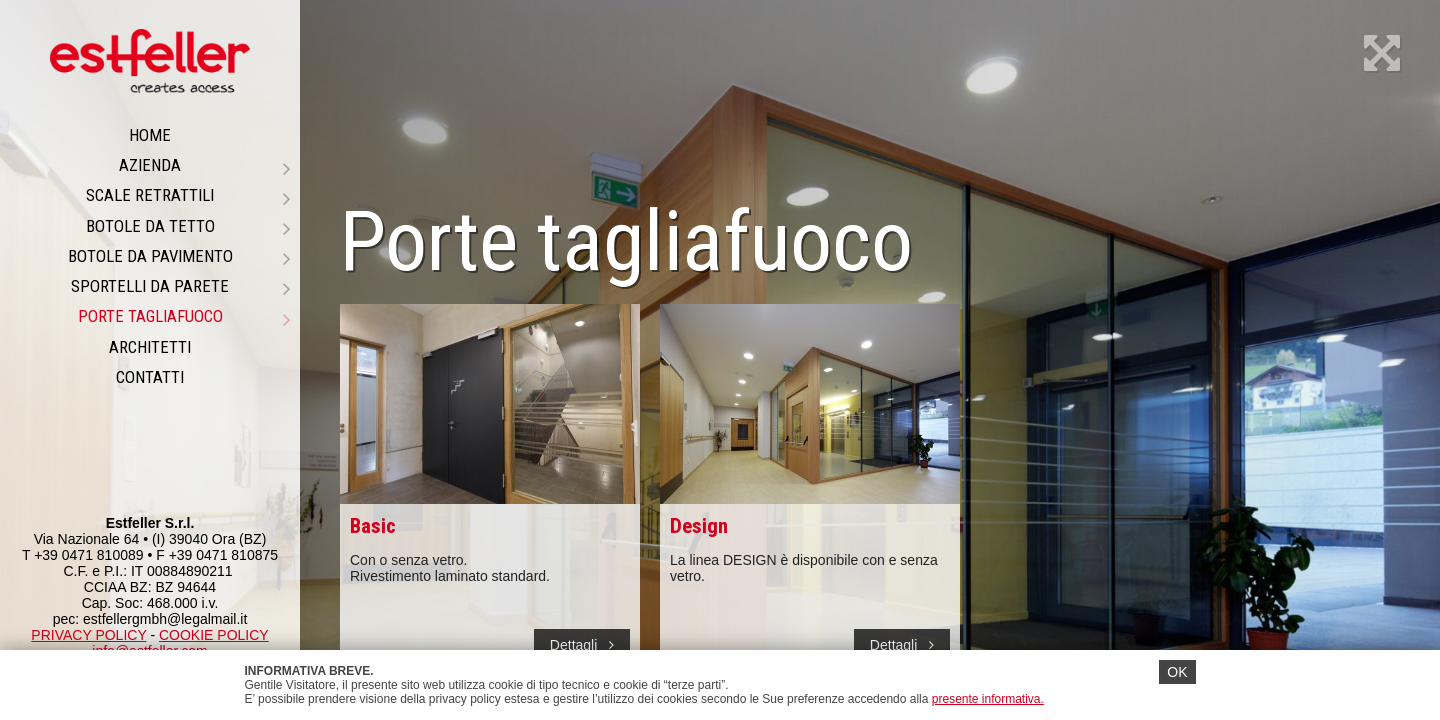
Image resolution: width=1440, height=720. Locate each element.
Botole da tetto (188, 226)
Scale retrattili (188, 195)
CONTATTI (150, 377)
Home (150, 135)
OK (1177, 672)
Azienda (204, 165)
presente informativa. (988, 699)
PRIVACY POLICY (88, 635)
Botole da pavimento (179, 256)
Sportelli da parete (180, 286)
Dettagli (582, 645)
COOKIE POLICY (214, 635)
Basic (373, 526)
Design (699, 526)
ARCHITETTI (150, 347)
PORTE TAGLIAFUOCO (184, 316)
